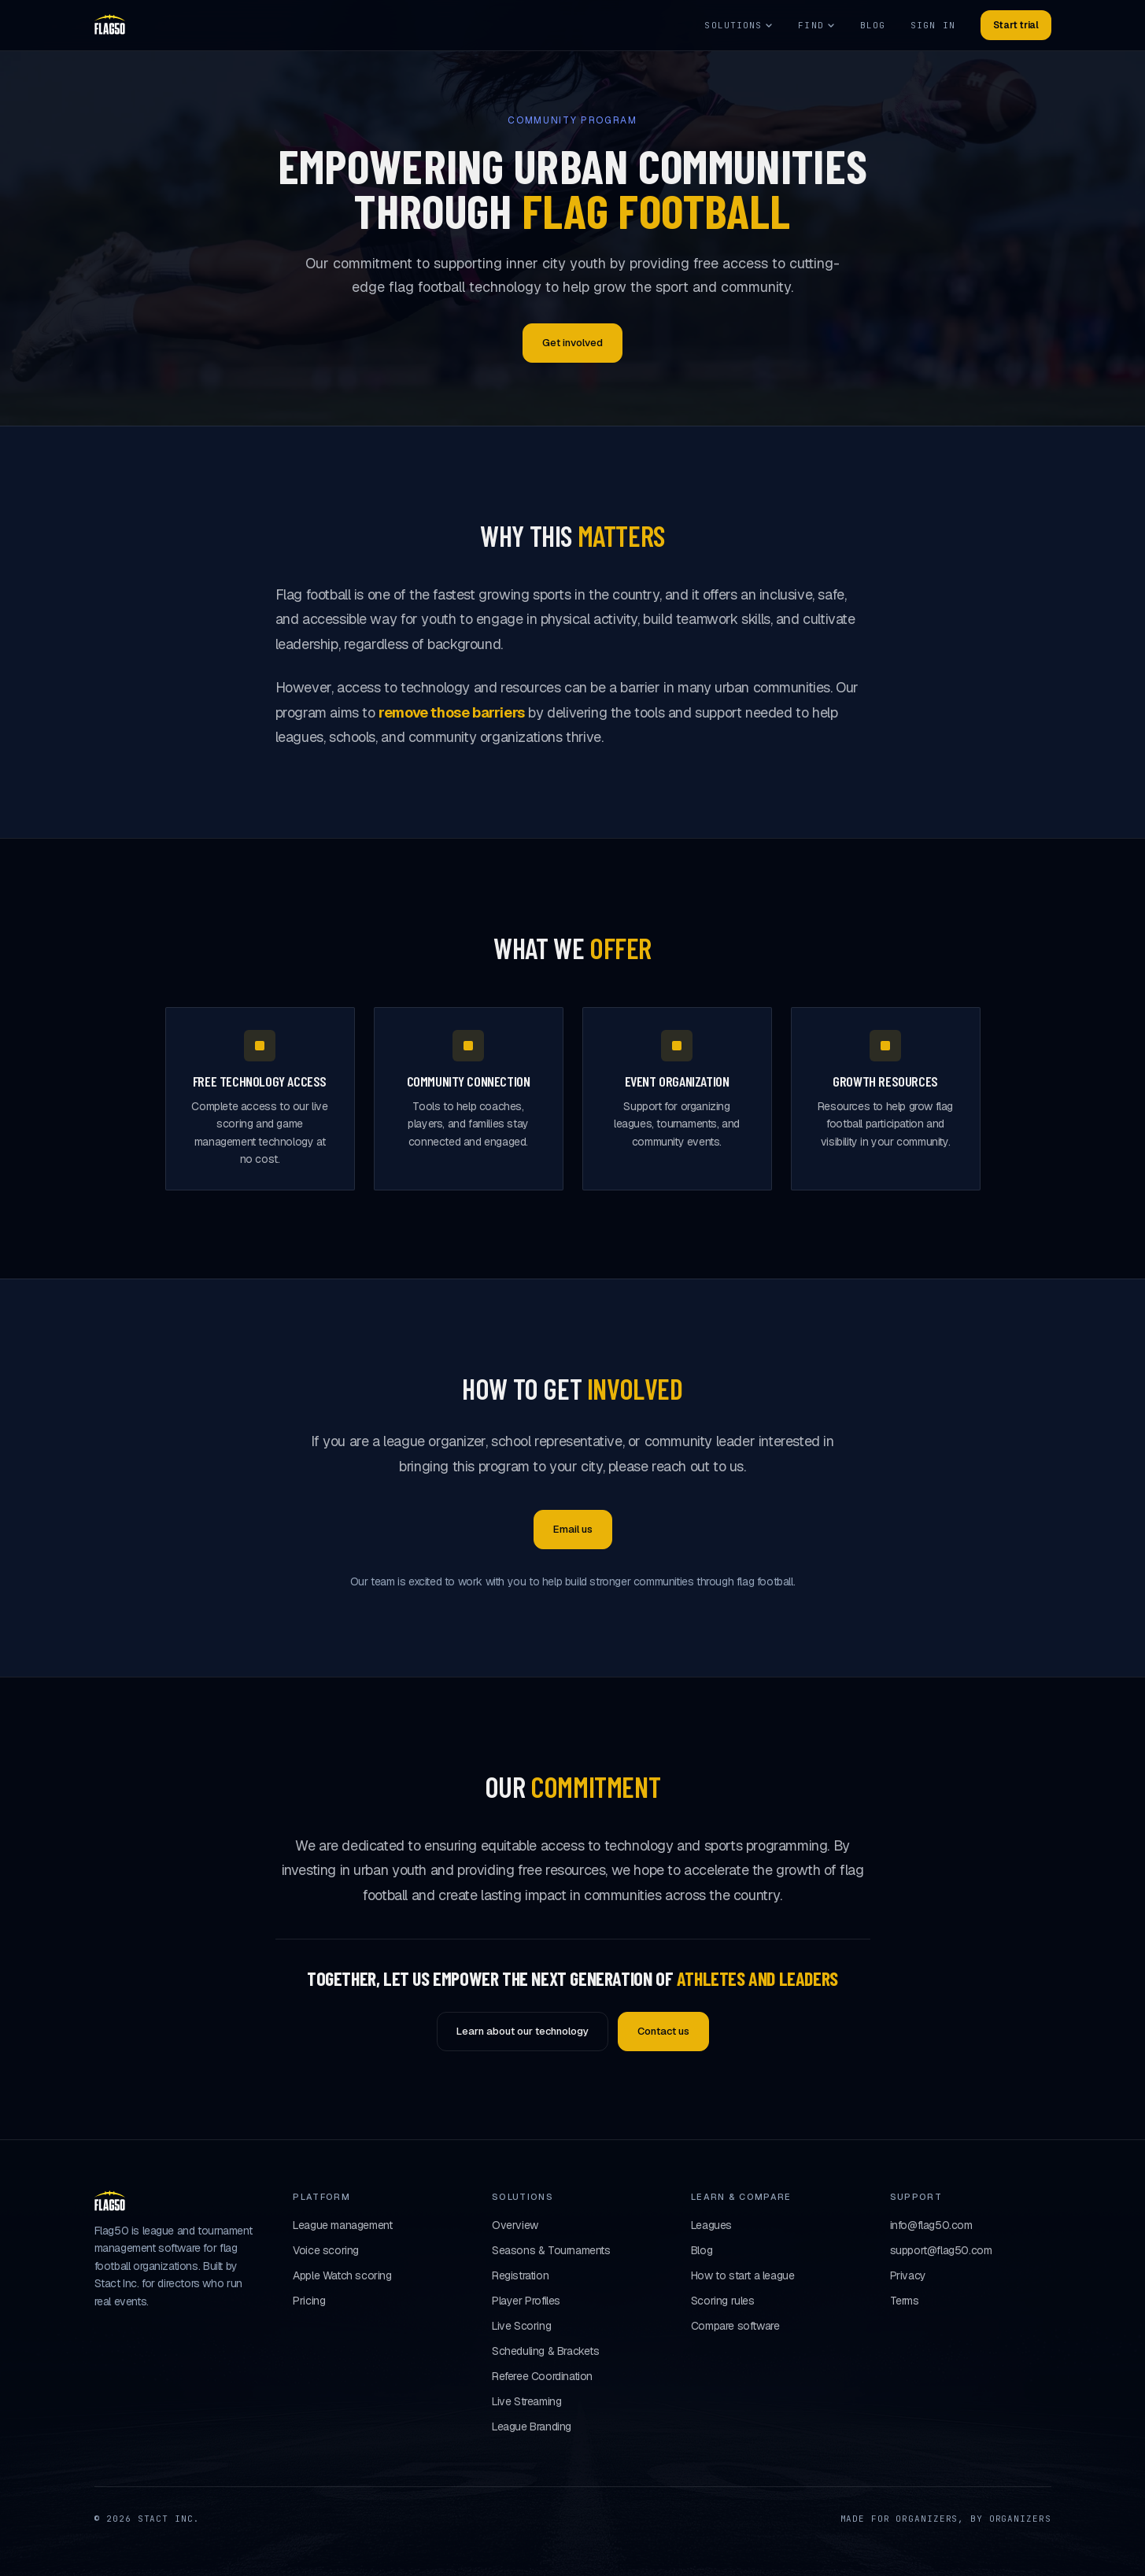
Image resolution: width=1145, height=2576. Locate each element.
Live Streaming (526, 2401)
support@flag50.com (941, 2250)
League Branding (531, 2426)
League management (342, 2225)
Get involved (572, 342)
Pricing (309, 2301)
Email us (573, 1529)
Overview (515, 2225)
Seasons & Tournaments (551, 2250)
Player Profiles (526, 2301)
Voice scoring (326, 2250)
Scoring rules (723, 2301)
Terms (904, 2301)
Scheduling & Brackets (546, 2351)
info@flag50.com (931, 2225)
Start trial (1016, 25)
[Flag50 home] (109, 25)
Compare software (735, 2326)
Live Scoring (521, 2326)
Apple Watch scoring (342, 2275)
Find (816, 25)
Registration (520, 2275)
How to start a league (743, 2275)
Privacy (908, 2275)
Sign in (932, 25)
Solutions (738, 25)
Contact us (663, 2031)
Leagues (711, 2225)
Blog (872, 25)
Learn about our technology (522, 2031)
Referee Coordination (542, 2376)
